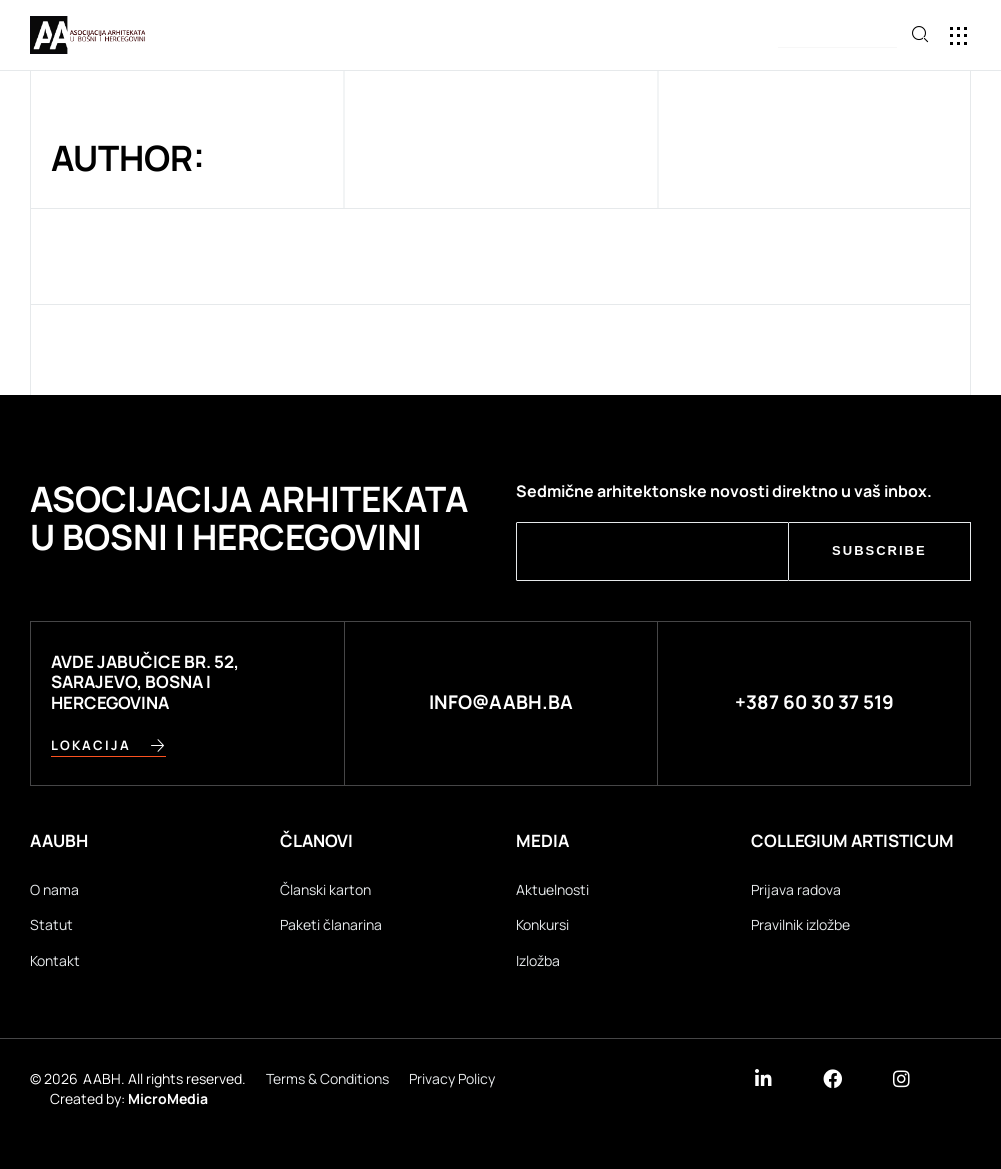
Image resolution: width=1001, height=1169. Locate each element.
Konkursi (542, 924)
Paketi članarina (331, 924)
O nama (54, 889)
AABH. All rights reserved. (164, 1079)
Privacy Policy (452, 1079)
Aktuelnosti (552, 889)
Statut (51, 924)
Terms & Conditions (327, 1079)
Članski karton (325, 889)
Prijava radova (796, 889)
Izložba (538, 960)
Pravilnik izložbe (800, 924)
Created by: (129, 1098)
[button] (958, 35)
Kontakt (55, 960)
